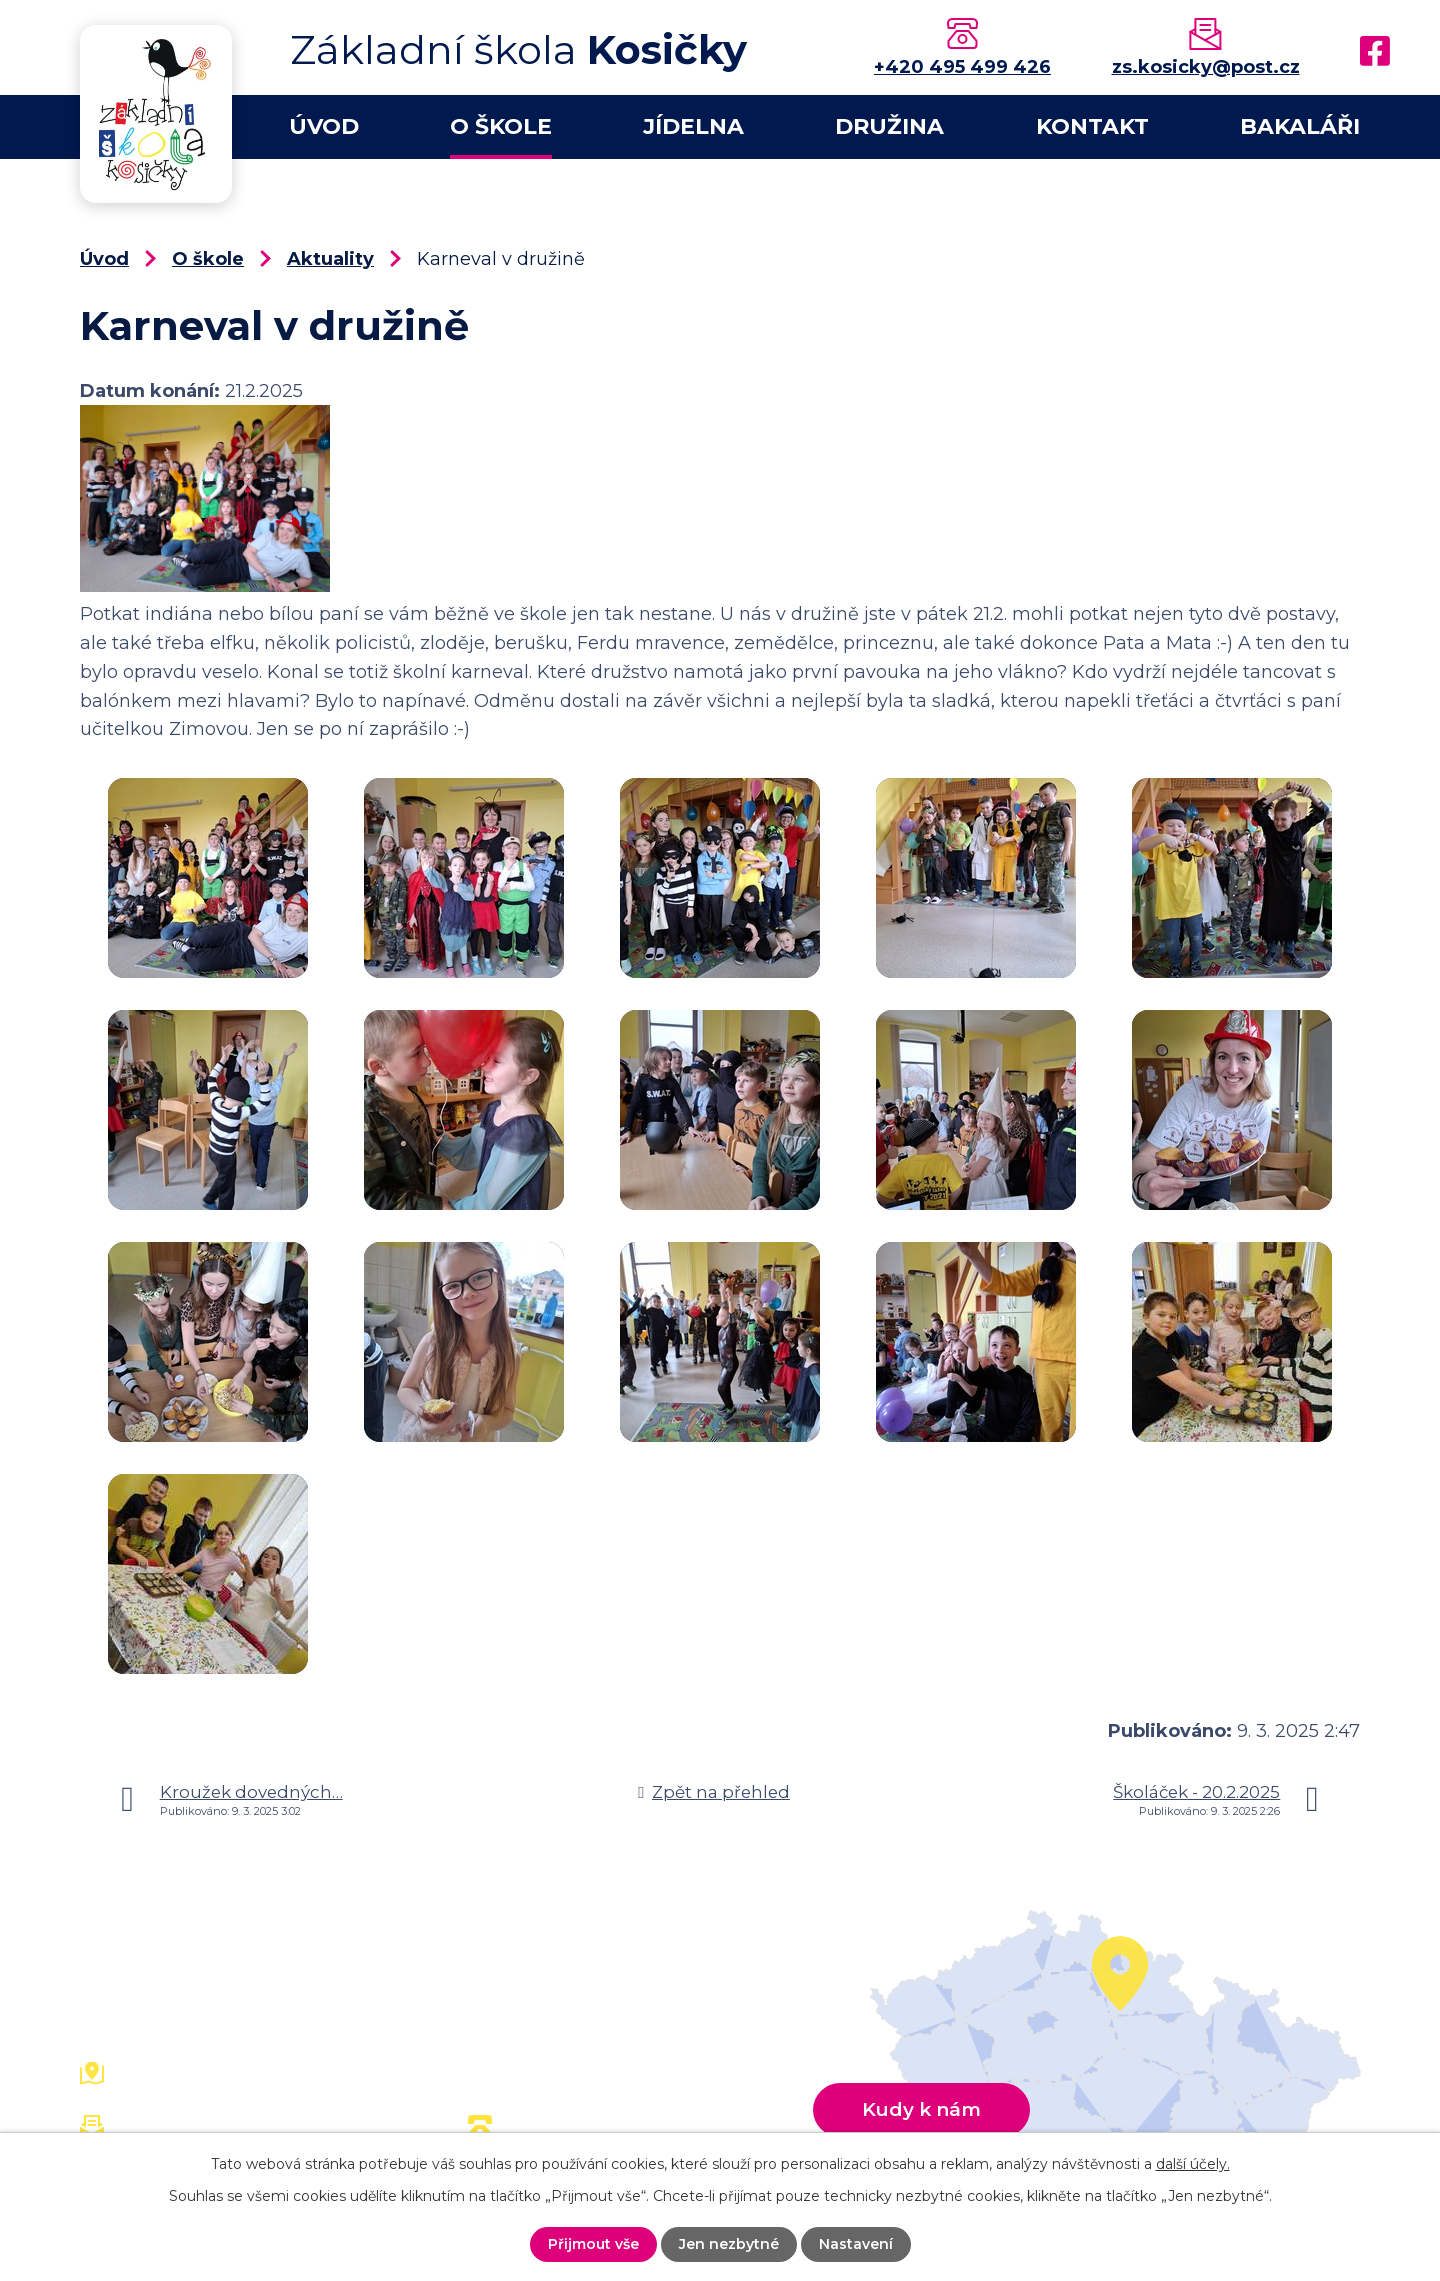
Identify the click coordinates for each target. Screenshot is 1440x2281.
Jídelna (693, 126)
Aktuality (330, 259)
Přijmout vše (593, 2244)
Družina (889, 126)
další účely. (1193, 2164)
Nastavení (856, 2244)
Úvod (324, 126)
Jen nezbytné (729, 2244)
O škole (501, 126)
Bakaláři (1300, 126)
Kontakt (1092, 126)
